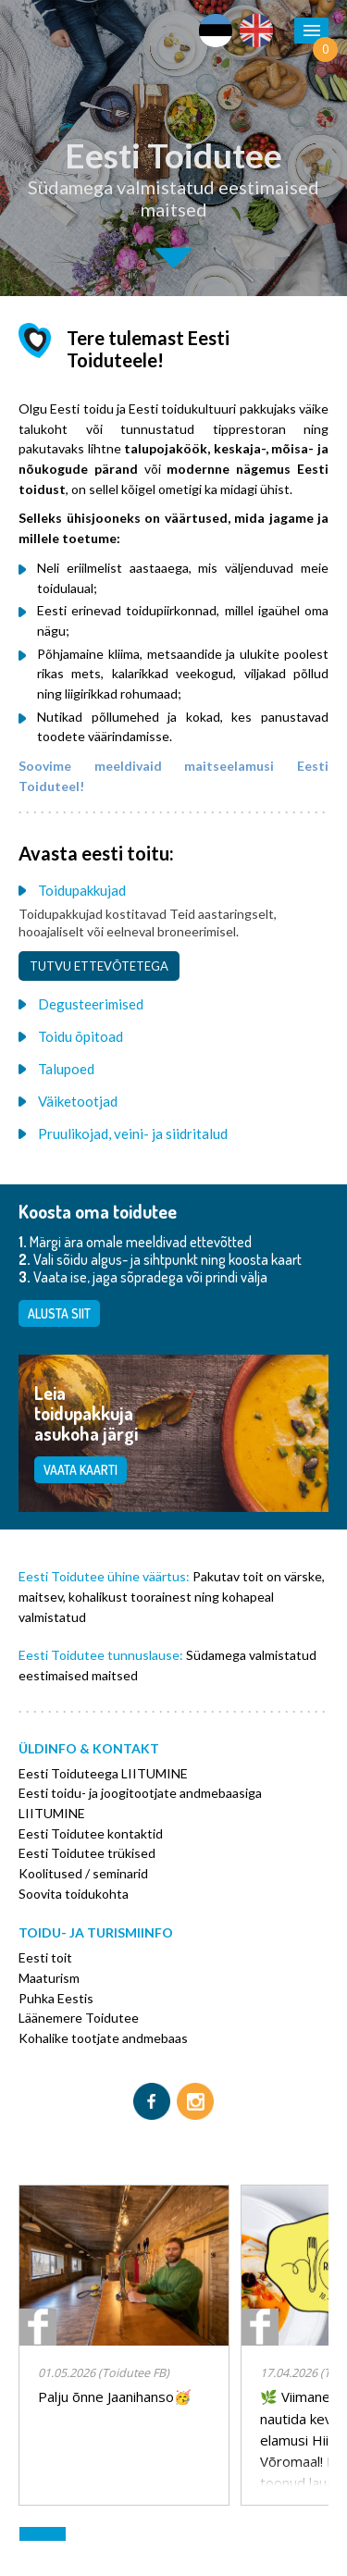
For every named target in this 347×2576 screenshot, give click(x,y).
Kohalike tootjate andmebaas (103, 2038)
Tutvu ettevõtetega (99, 966)
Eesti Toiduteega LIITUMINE (103, 1773)
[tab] (173, 889)
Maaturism (49, 1978)
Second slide (173, 257)
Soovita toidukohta (74, 1893)
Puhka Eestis (56, 1998)
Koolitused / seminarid (83, 1873)
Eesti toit (45, 1957)
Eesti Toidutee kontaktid (91, 1833)
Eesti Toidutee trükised (87, 1853)
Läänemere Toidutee (79, 2017)
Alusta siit (59, 1313)
